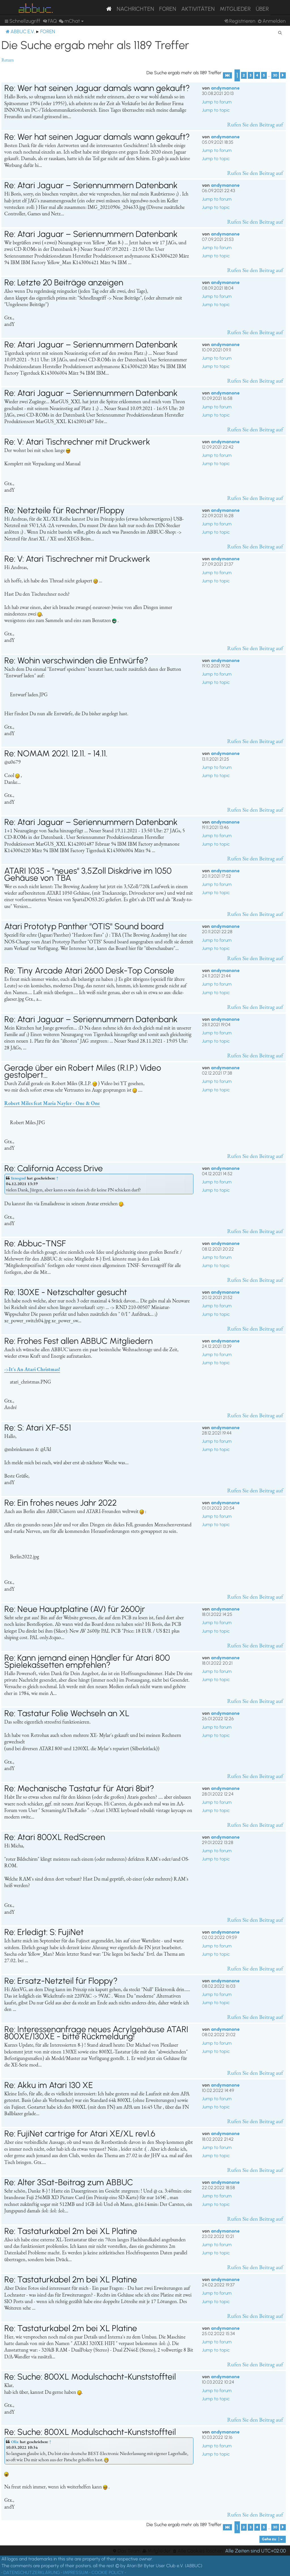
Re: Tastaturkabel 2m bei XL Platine (70, 2231)
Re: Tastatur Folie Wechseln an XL (66, 1713)
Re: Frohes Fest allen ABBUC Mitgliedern (78, 1340)
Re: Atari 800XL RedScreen (54, 1837)
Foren (167, 8)
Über (262, 8)
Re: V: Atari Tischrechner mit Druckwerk (77, 441)
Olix (15, 2442)
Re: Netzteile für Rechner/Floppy (64, 510)
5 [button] (264, 75)
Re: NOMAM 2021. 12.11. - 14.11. (55, 753)
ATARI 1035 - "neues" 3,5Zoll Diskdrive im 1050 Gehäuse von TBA (88, 874)
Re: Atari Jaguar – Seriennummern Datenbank (91, 185)
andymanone (225, 88)
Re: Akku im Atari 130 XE (48, 2085)
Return (7, 60)
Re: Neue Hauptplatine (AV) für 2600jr (74, 1608)
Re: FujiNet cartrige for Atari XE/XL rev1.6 (79, 2133)
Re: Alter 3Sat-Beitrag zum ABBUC (68, 2182)
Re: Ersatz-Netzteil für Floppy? (61, 1980)
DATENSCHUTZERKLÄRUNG (31, 2572)
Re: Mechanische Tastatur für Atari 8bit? (79, 1788)
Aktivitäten (198, 8)
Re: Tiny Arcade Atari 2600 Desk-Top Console (89, 970)
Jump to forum (217, 102)
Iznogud (18, 1178)
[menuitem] (50, 21)
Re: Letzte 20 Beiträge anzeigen (63, 282)
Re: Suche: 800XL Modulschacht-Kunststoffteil (90, 2376)
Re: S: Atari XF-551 (37, 1427)
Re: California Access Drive (53, 1168)
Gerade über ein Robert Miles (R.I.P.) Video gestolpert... (82, 1071)
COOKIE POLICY (107, 2572)
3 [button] (250, 75)
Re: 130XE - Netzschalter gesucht (65, 1292)
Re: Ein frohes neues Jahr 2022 (60, 1502)
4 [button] (257, 75)
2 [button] (244, 75)
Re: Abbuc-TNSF (35, 1243)
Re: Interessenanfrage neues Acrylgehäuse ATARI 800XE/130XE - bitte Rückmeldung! (96, 2033)
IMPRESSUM (75, 2572)
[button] (227, 75)
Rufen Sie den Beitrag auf (255, 124)
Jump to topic (216, 110)
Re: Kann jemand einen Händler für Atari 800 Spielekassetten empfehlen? (87, 1661)
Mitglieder (235, 8)
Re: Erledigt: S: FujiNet (44, 1932)
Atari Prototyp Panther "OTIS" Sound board (84, 926)
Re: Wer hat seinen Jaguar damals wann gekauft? (97, 88)
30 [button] (275, 75)
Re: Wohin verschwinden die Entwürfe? (76, 660)
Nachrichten (135, 8)
